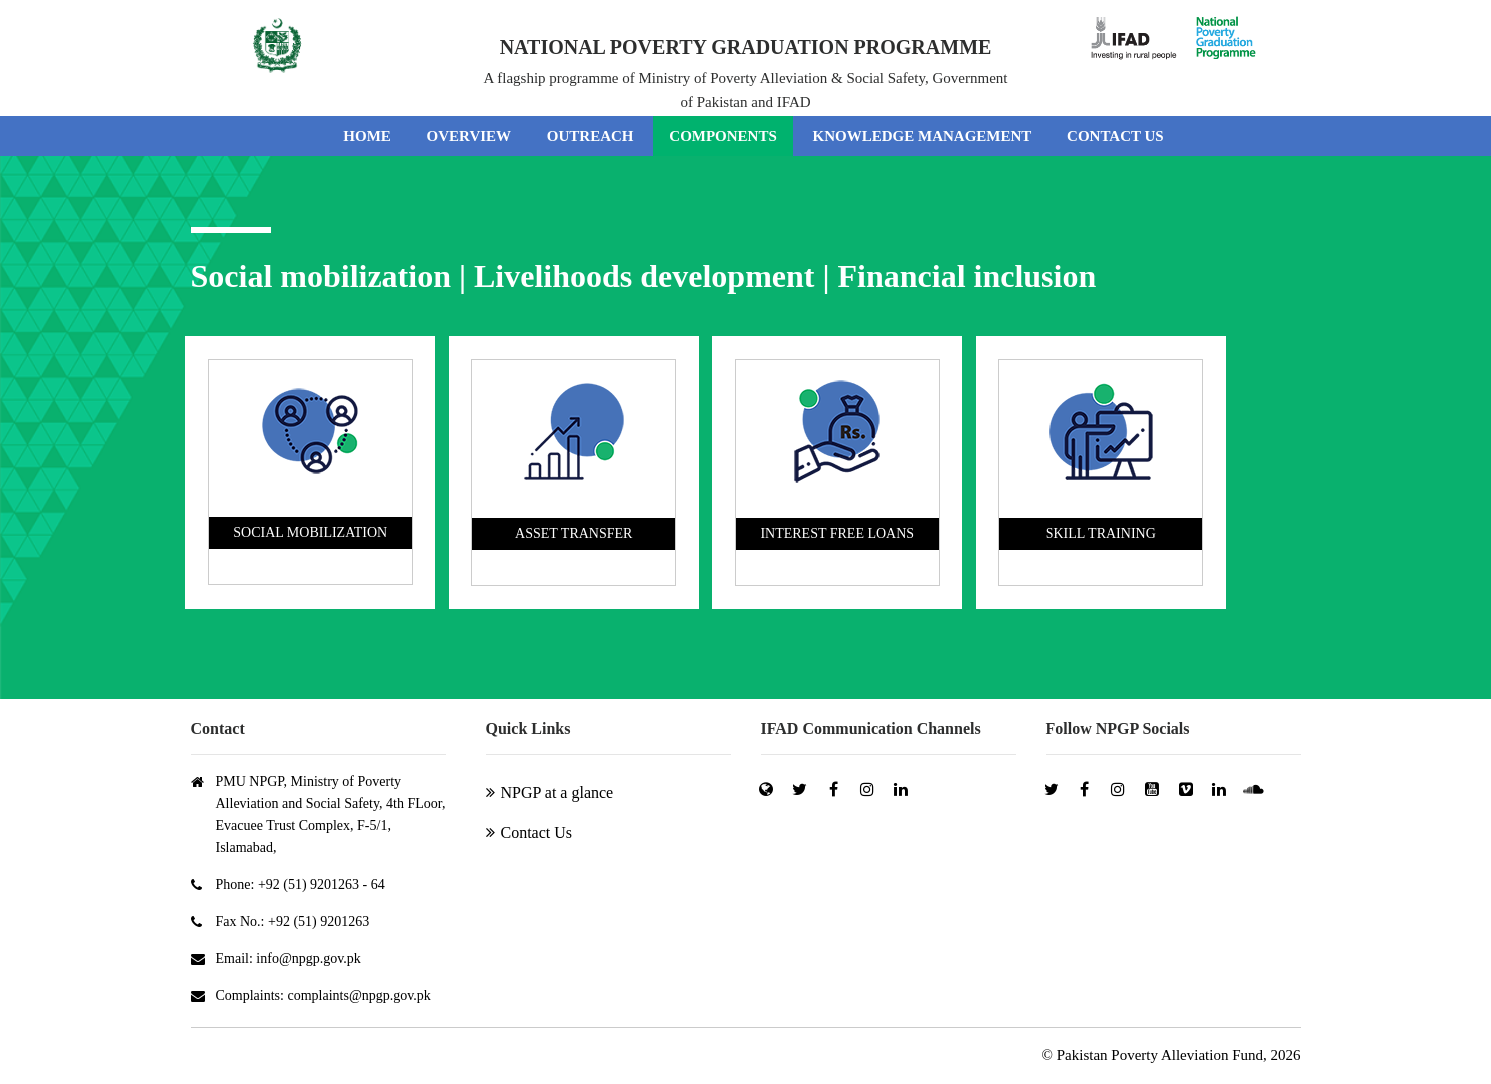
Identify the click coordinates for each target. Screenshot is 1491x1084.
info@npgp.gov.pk (308, 958)
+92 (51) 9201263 (318, 921)
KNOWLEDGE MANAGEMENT (922, 136)
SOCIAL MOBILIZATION (310, 532)
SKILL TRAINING (1101, 533)
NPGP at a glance (557, 792)
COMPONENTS (723, 136)
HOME (367, 136)
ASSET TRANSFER (573, 533)
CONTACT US (1115, 136)
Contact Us (537, 832)
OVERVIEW (469, 136)
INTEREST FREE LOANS (837, 533)
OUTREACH (590, 136)
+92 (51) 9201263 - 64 (321, 884)
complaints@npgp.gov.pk (358, 995)
